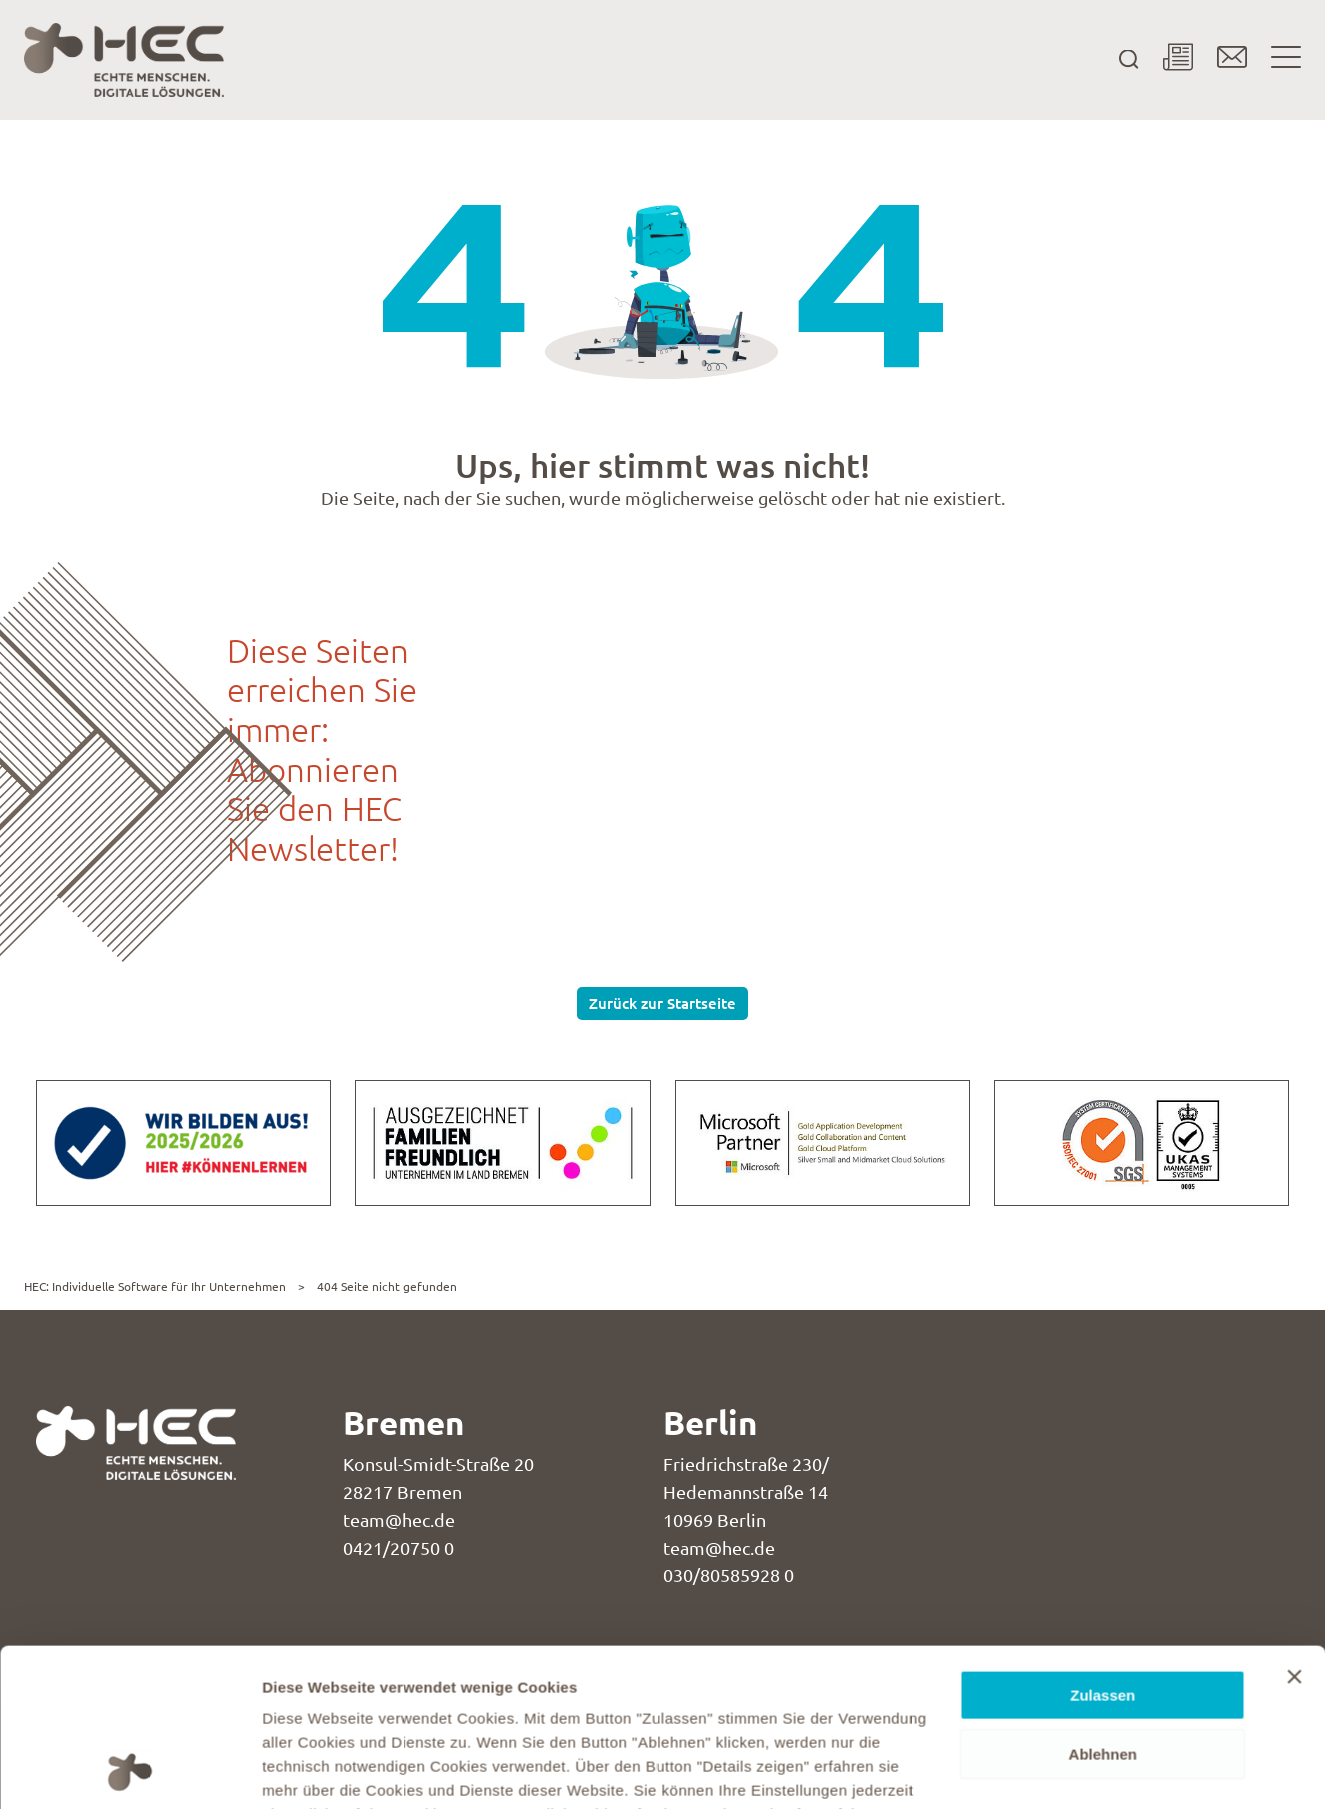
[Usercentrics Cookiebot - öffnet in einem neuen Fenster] (129, 1770)
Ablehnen (1103, 1606)
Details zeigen (312, 1769)
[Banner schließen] (1294, 1529)
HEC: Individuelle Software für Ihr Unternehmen (155, 1286)
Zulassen (1102, 1547)
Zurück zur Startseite (662, 1003)
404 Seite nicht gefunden (387, 1286)
